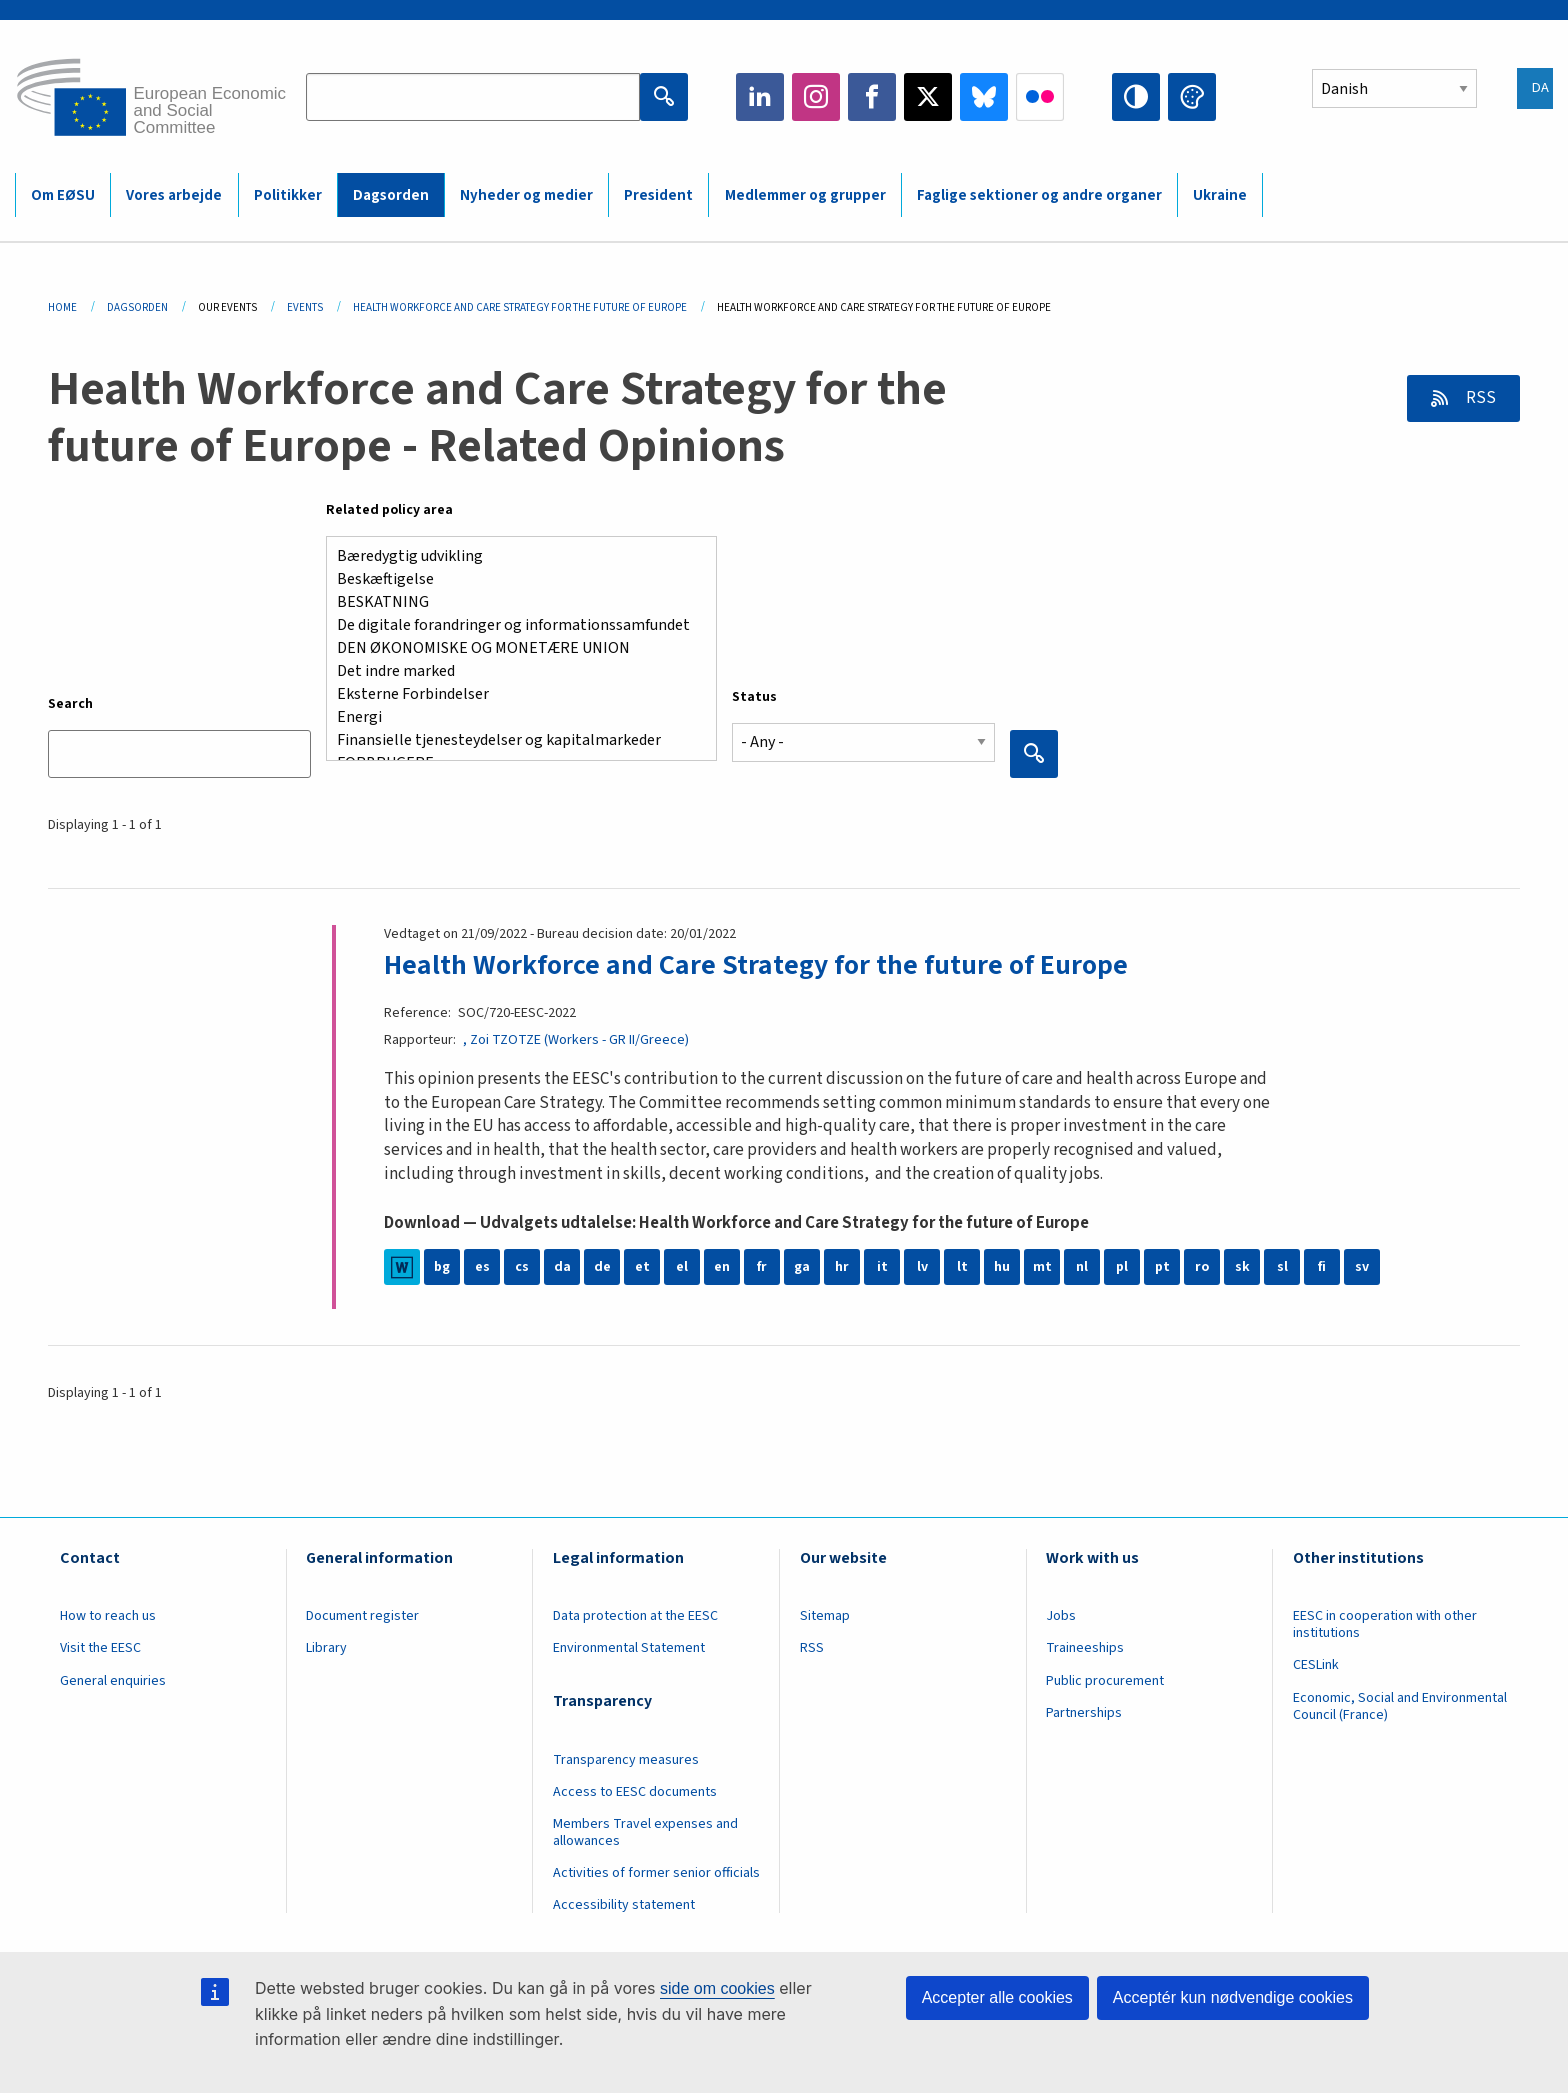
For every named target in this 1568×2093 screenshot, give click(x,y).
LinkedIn (760, 97)
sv (1362, 1267)
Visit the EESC (100, 1648)
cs (522, 1267)
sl (1282, 1267)
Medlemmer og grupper (805, 195)
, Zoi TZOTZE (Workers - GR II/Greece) (576, 1040)
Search (70, 704)
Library (326, 1648)
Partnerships (1084, 1713)
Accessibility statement (624, 1905)
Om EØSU (63, 195)
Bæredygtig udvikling (513, 556)
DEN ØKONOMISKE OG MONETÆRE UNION (513, 648)
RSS (1479, 398)
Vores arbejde (174, 195)
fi (1322, 1267)
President (658, 195)
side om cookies (717, 1988)
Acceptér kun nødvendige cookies (1233, 1997)
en (722, 1267)
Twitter (928, 97)
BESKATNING (513, 602)
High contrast (1136, 97)
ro (1202, 1267)
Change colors (1192, 97)
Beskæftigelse (513, 579)
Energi (513, 717)
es (482, 1267)
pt (1162, 1267)
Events (305, 307)
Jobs (1061, 1616)
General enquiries (113, 1681)
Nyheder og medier (526, 195)
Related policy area (389, 510)
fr (762, 1267)
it (882, 1267)
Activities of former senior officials (656, 1873)
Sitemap (825, 1616)
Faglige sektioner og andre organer (1039, 195)
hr (842, 1267)
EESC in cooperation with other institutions (1385, 1624)
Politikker (288, 195)
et (642, 1267)
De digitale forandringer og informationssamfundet (513, 625)
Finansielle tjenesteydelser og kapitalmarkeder (513, 740)
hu (1002, 1267)
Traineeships (1085, 1648)
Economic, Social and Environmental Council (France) (1400, 1706)
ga (802, 1267)
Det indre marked (513, 671)
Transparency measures (626, 1760)
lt (962, 1267)
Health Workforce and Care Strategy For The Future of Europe (520, 307)
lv (922, 1267)
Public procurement (1105, 1681)
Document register (362, 1616)
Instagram (816, 97)
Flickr (1040, 97)
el (682, 1267)
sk (1242, 1267)
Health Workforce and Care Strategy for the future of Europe (756, 965)
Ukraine (1220, 195)
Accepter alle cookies (997, 1997)
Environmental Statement (629, 1648)
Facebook (872, 97)
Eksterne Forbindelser (513, 694)
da (562, 1267)
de (602, 1267)
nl (1082, 1267)
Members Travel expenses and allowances (645, 1832)
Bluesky (984, 97)
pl (1122, 1267)
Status (754, 697)
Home (62, 307)
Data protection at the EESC (635, 1616)
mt (1042, 1267)
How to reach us (108, 1616)
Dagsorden (391, 195)
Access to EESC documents (635, 1792)
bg (442, 1267)
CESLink (1316, 1665)
